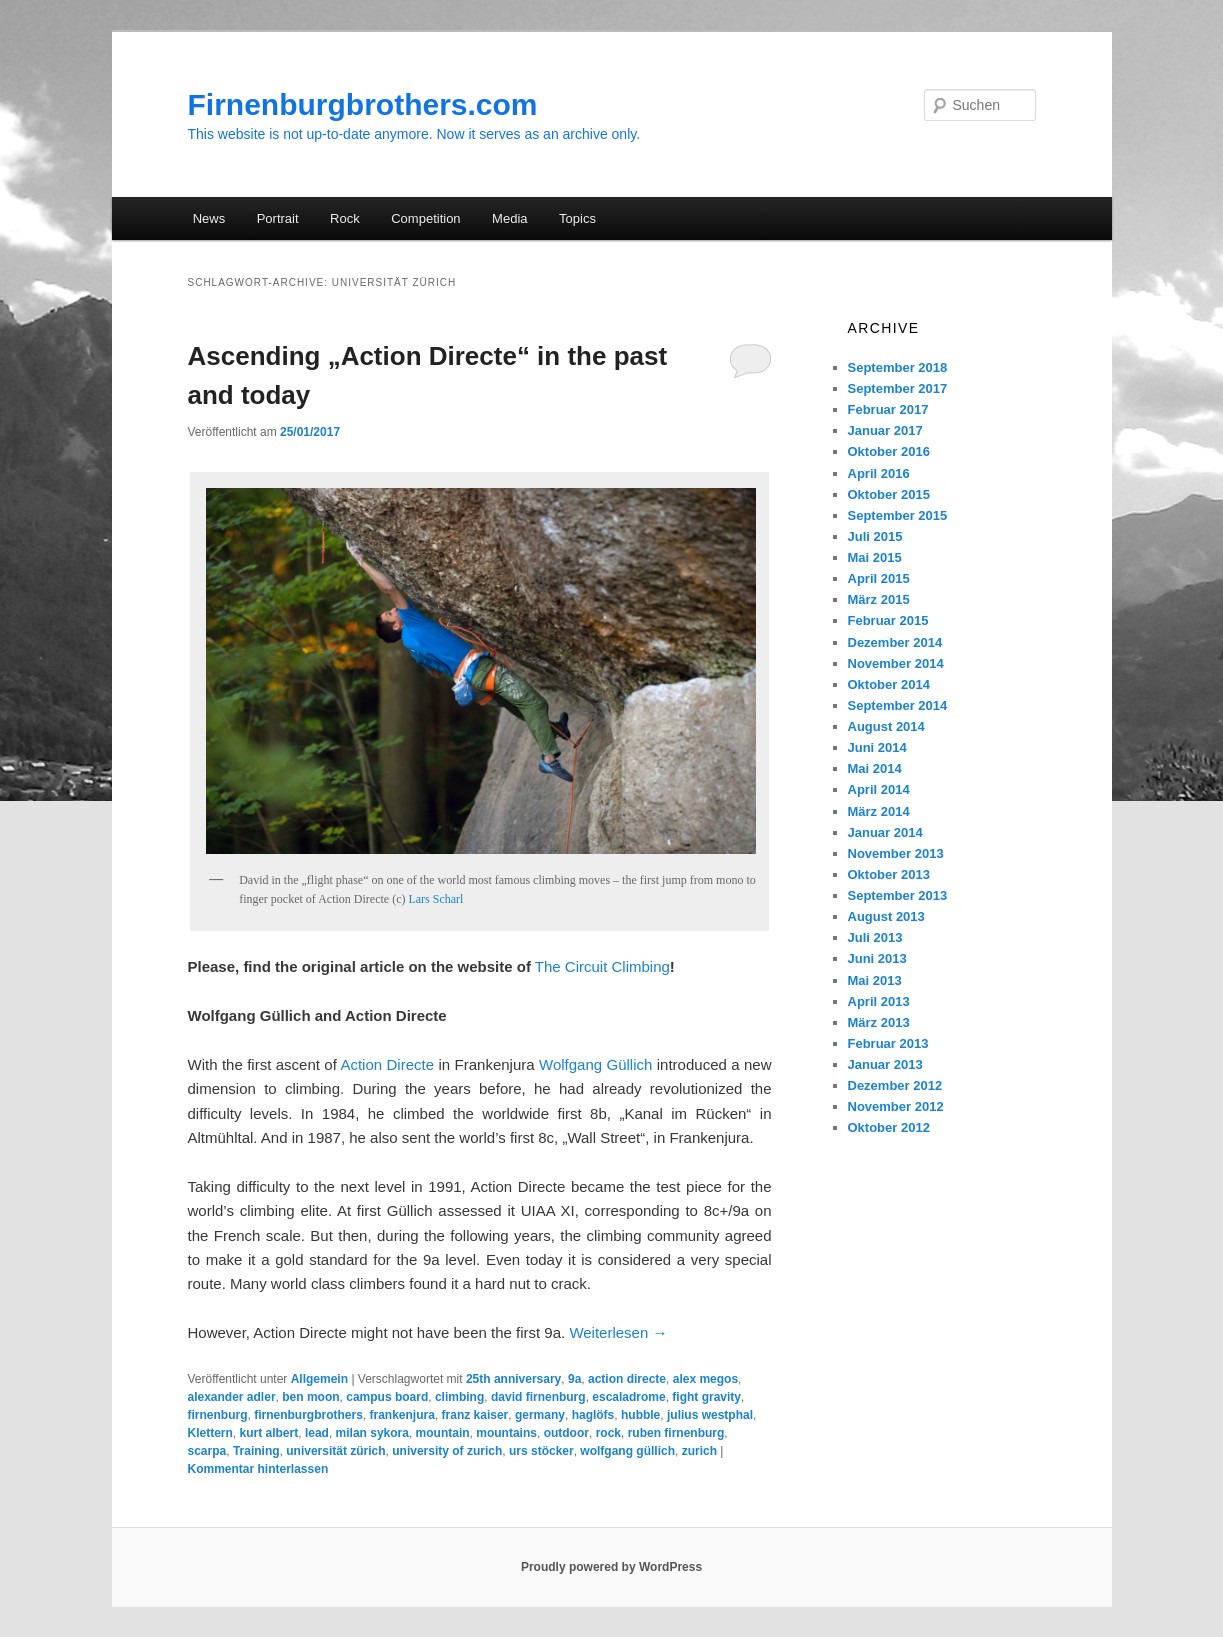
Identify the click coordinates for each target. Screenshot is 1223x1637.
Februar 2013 (888, 1043)
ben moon (310, 1397)
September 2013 (898, 895)
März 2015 (879, 599)
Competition (425, 218)
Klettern (210, 1433)
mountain (443, 1433)
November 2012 (896, 1106)
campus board (387, 1397)
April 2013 (879, 1001)
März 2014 (879, 811)
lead (317, 1433)
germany (540, 1415)
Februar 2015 (888, 620)
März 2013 (879, 1022)
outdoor (566, 1433)
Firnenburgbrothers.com (363, 104)
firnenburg (218, 1415)
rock (608, 1433)
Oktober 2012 (889, 1127)
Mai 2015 (875, 557)
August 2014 (886, 726)
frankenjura (402, 1415)
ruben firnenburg (676, 1433)
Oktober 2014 (889, 684)
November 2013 (896, 853)
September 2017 (898, 388)
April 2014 (879, 789)
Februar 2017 (888, 409)
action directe (627, 1379)
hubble (640, 1415)
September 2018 (898, 367)
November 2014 (896, 663)
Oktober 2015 (889, 494)
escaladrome (628, 1397)
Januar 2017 (885, 430)
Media (509, 218)
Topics (577, 218)
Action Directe (387, 1064)
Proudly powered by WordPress (611, 1567)
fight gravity (706, 1397)
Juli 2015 (875, 536)
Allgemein (319, 1379)
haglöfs (593, 1415)
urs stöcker (541, 1451)
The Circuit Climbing (602, 966)
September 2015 (898, 515)
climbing (459, 1397)
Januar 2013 (885, 1064)
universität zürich (335, 1451)
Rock (345, 218)
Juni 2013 (877, 958)
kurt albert (269, 1433)
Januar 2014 (885, 832)
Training (256, 1451)
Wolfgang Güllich (595, 1064)
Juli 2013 (875, 937)
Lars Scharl (435, 899)
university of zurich (447, 1451)
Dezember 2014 (895, 642)
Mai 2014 (875, 768)
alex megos (705, 1379)
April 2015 (879, 578)
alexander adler (232, 1397)
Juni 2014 (877, 747)
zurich (699, 1451)
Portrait (278, 218)
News (209, 218)
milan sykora (372, 1433)
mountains (506, 1433)
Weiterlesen (618, 1332)
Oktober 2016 (889, 451)
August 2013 (886, 916)
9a (574, 1379)
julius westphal (710, 1415)
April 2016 (879, 473)
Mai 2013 (875, 980)
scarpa (207, 1451)
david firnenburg (538, 1397)
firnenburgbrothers (308, 1415)
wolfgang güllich (627, 1451)
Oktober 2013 (889, 874)
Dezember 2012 (895, 1085)
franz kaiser (475, 1415)
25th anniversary (513, 1379)
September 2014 (898, 705)
